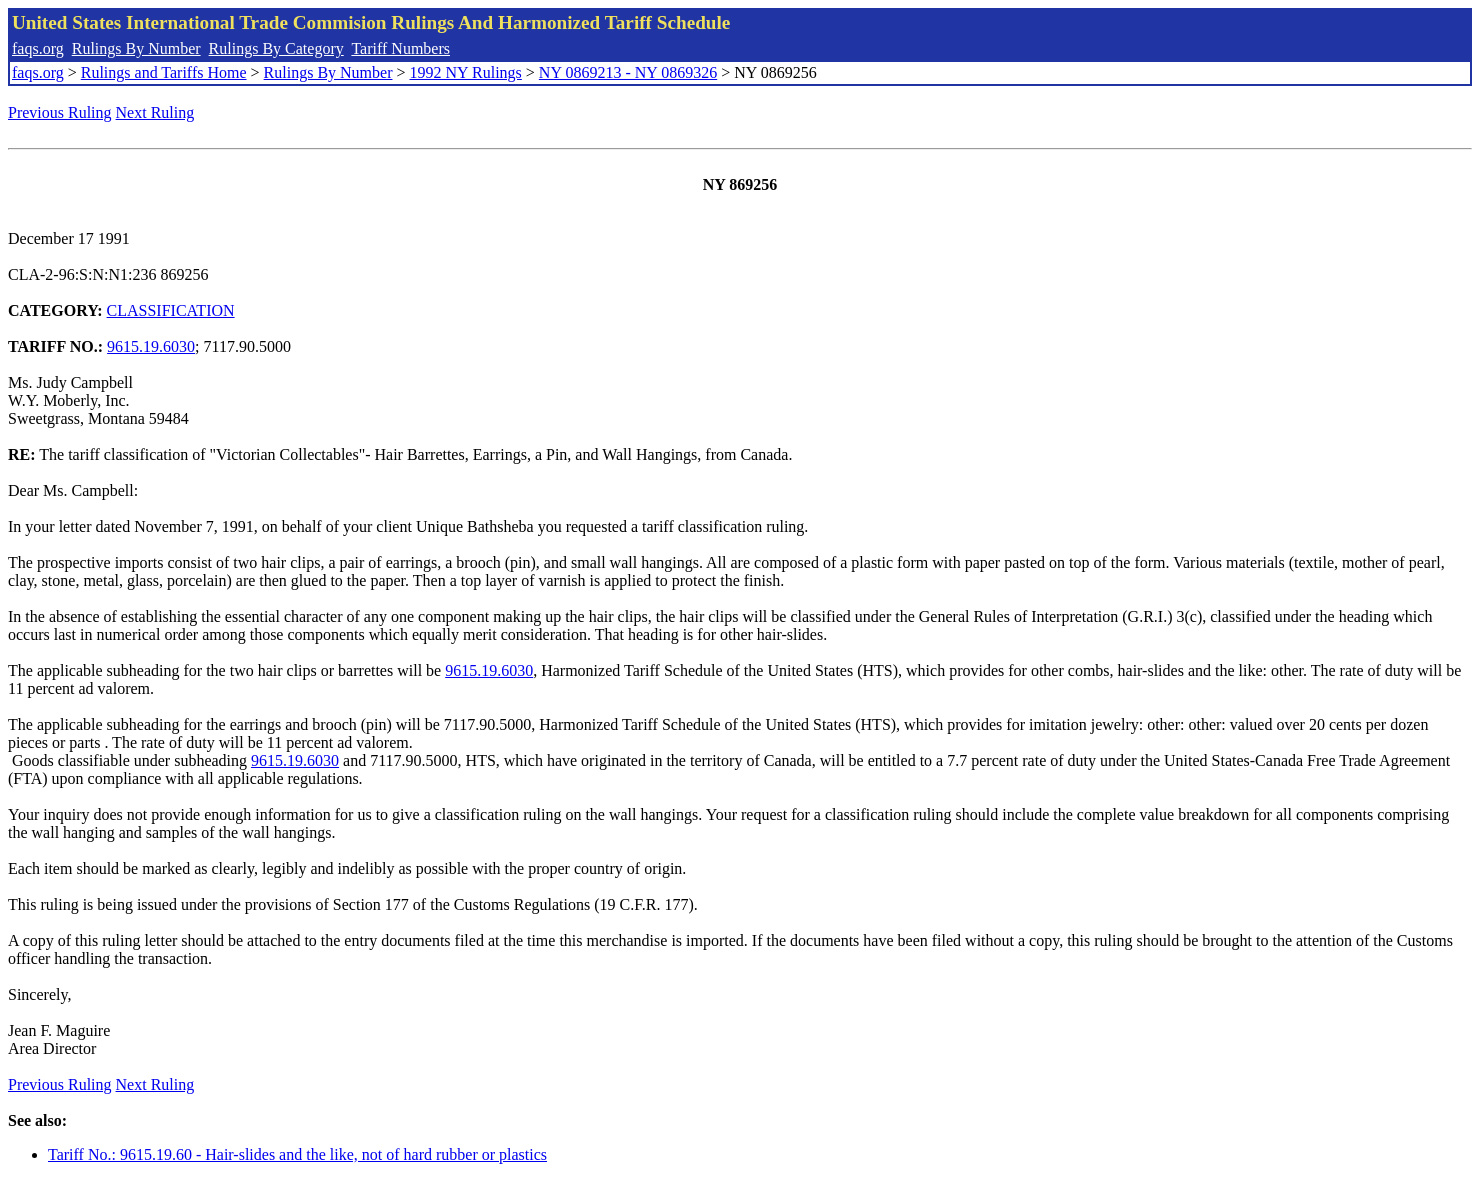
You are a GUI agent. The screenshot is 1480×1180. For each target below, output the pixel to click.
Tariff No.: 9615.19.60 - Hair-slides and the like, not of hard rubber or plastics (297, 1154)
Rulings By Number (136, 48)
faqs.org (38, 48)
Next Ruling (155, 112)
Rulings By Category (276, 48)
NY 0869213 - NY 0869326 (628, 72)
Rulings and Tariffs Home (164, 72)
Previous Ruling (60, 112)
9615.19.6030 (151, 346)
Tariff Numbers (400, 48)
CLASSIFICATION (171, 310)
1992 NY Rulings (466, 72)
